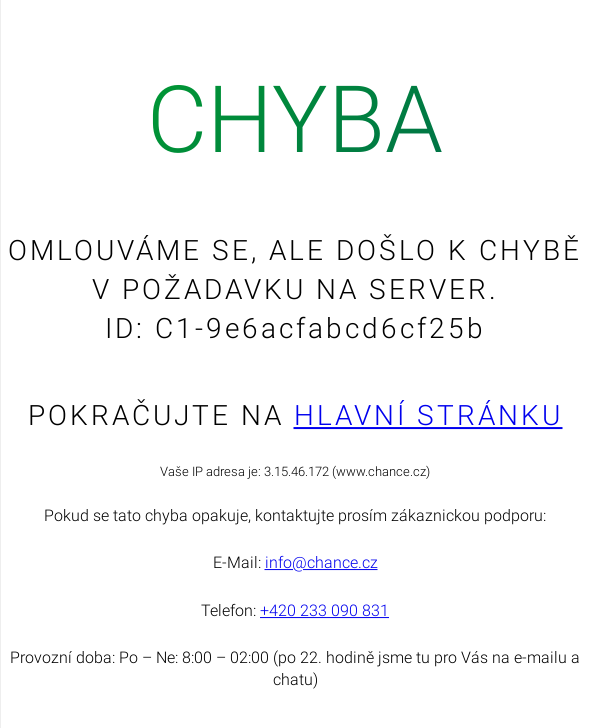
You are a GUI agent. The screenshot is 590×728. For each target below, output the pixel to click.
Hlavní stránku (428, 415)
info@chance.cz (321, 562)
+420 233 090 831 (324, 610)
